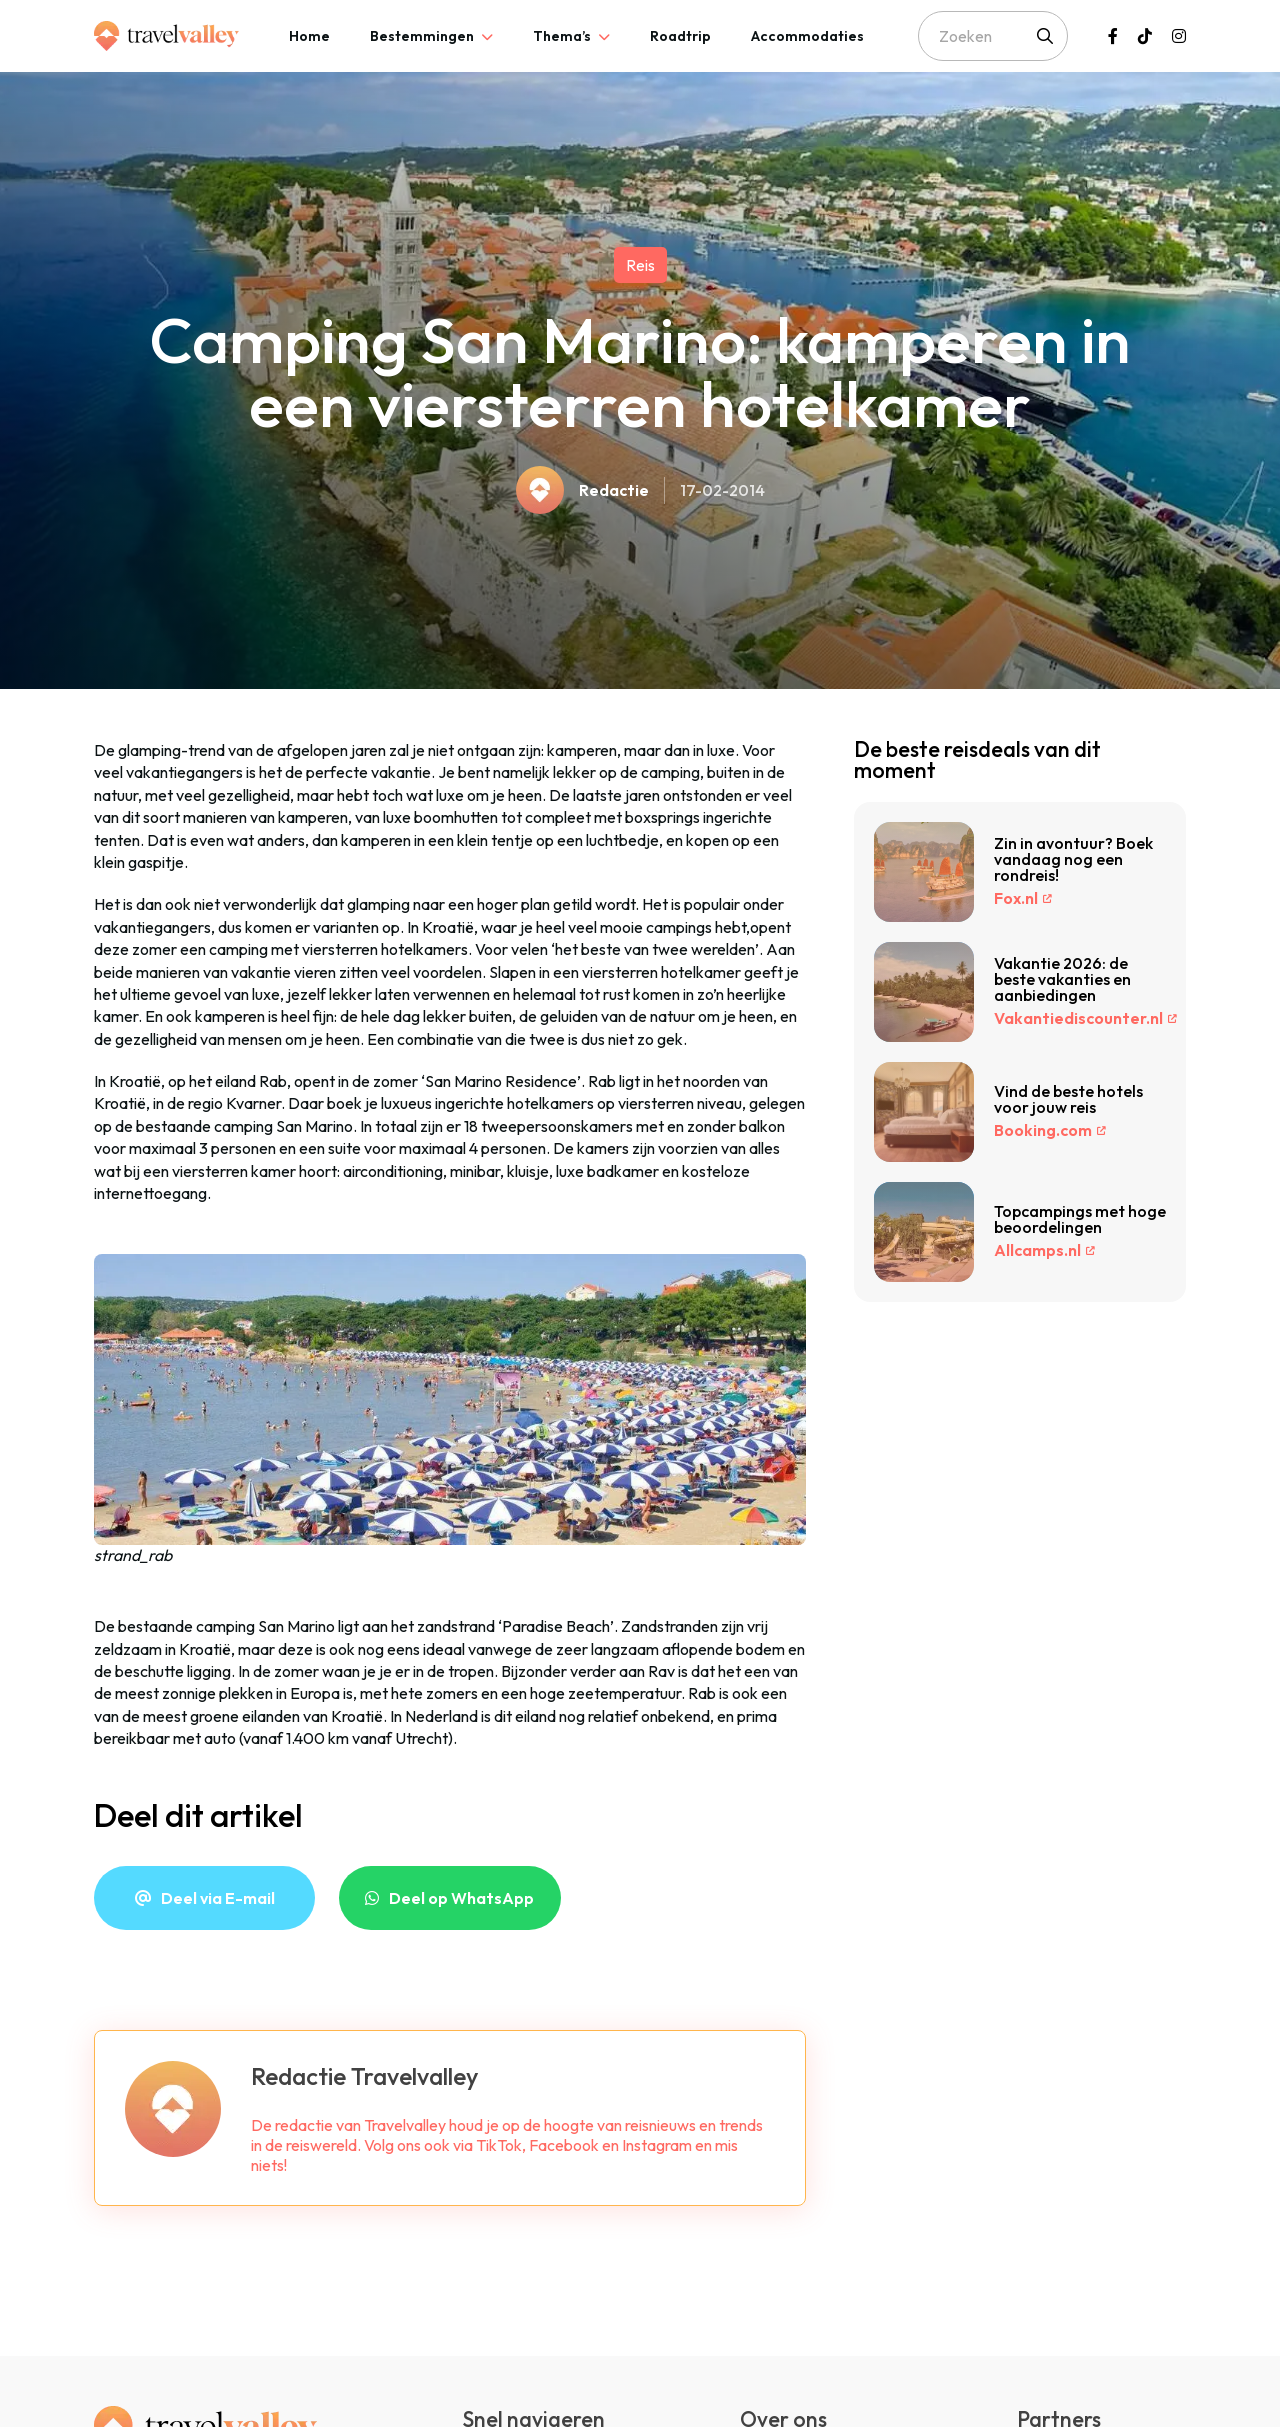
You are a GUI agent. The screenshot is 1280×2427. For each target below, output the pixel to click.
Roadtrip (680, 36)
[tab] (309, 36)
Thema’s (562, 36)
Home (309, 36)
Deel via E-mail (218, 1898)
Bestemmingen (422, 36)
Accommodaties (807, 36)
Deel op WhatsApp (461, 1898)
